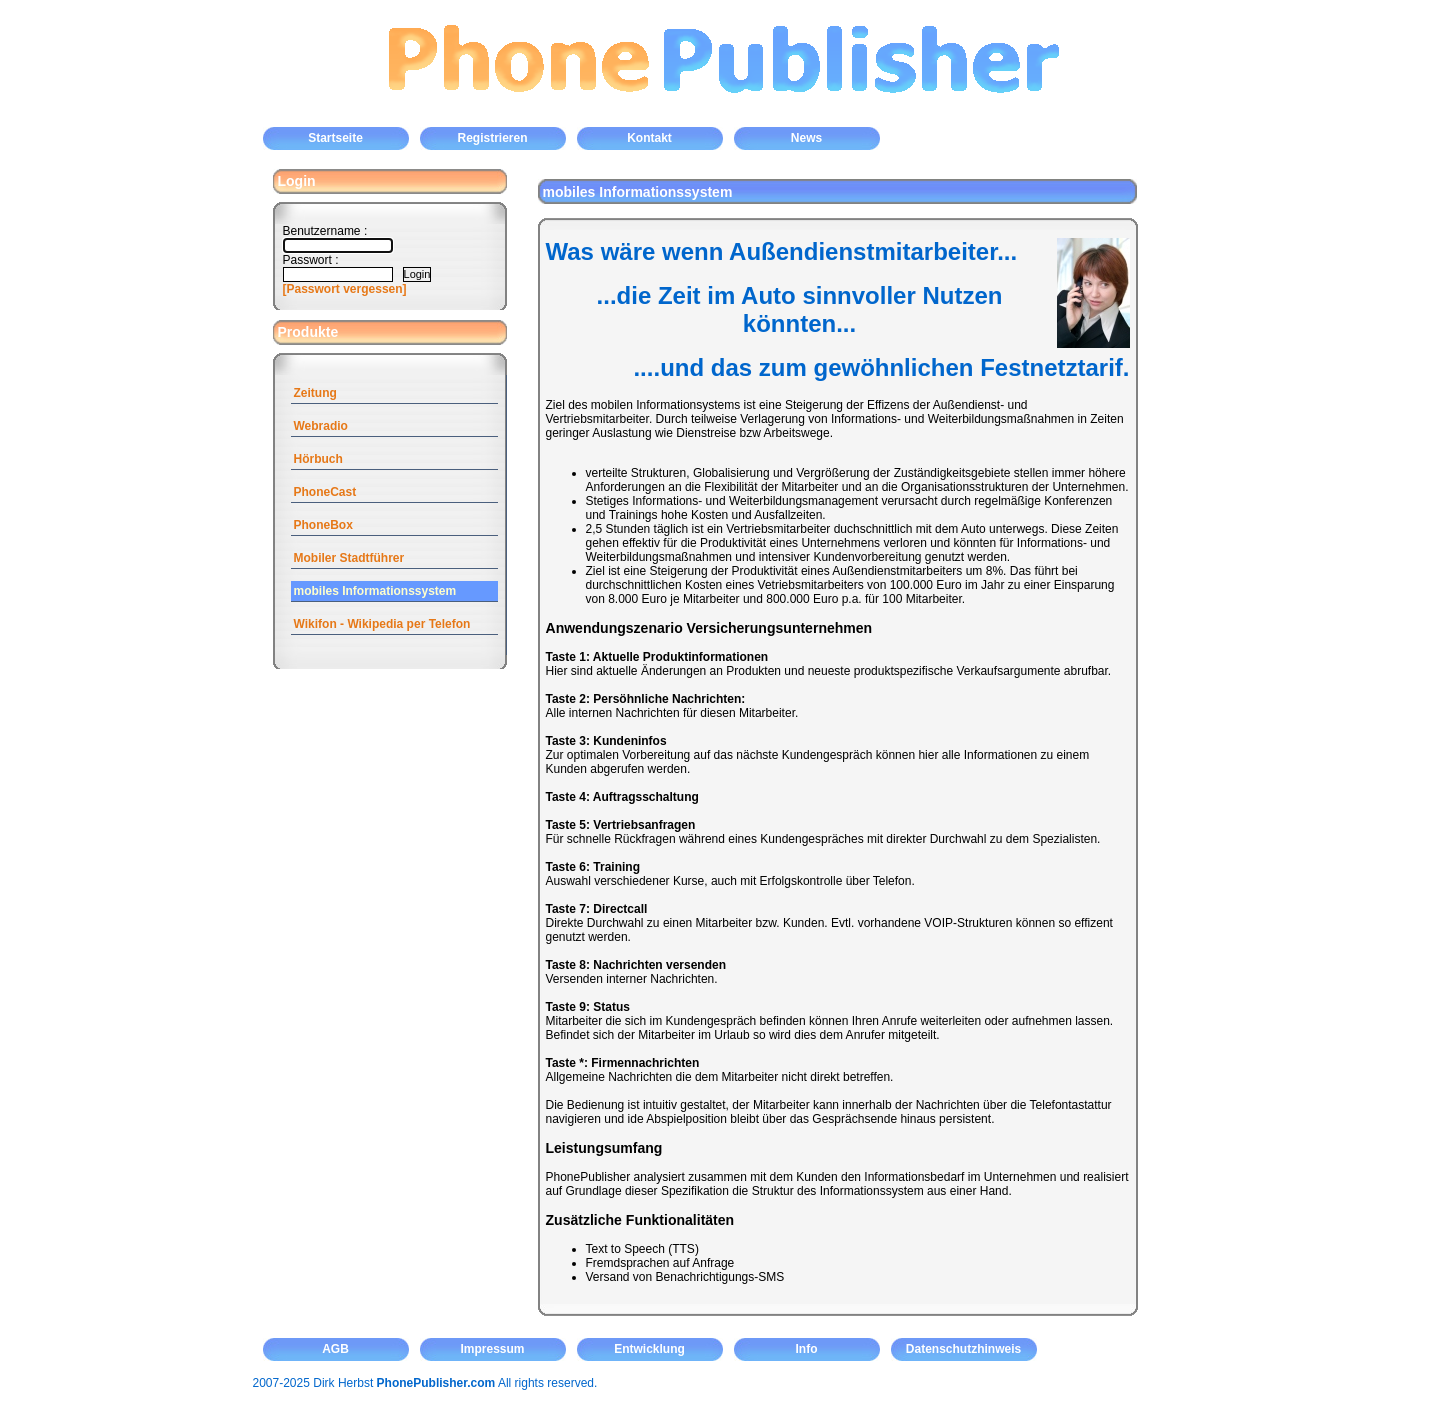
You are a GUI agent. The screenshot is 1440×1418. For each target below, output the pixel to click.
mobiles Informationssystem (375, 591)
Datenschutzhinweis (963, 1349)
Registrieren (492, 138)
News (806, 138)
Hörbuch (318, 459)
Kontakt (649, 138)
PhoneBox (323, 525)
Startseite (335, 138)
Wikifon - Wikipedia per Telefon (382, 624)
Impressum (492, 1349)
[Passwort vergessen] (345, 289)
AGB (335, 1349)
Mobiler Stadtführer (349, 558)
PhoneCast (325, 492)
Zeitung (315, 393)
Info (807, 1349)
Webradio (321, 426)
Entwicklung (649, 1349)
